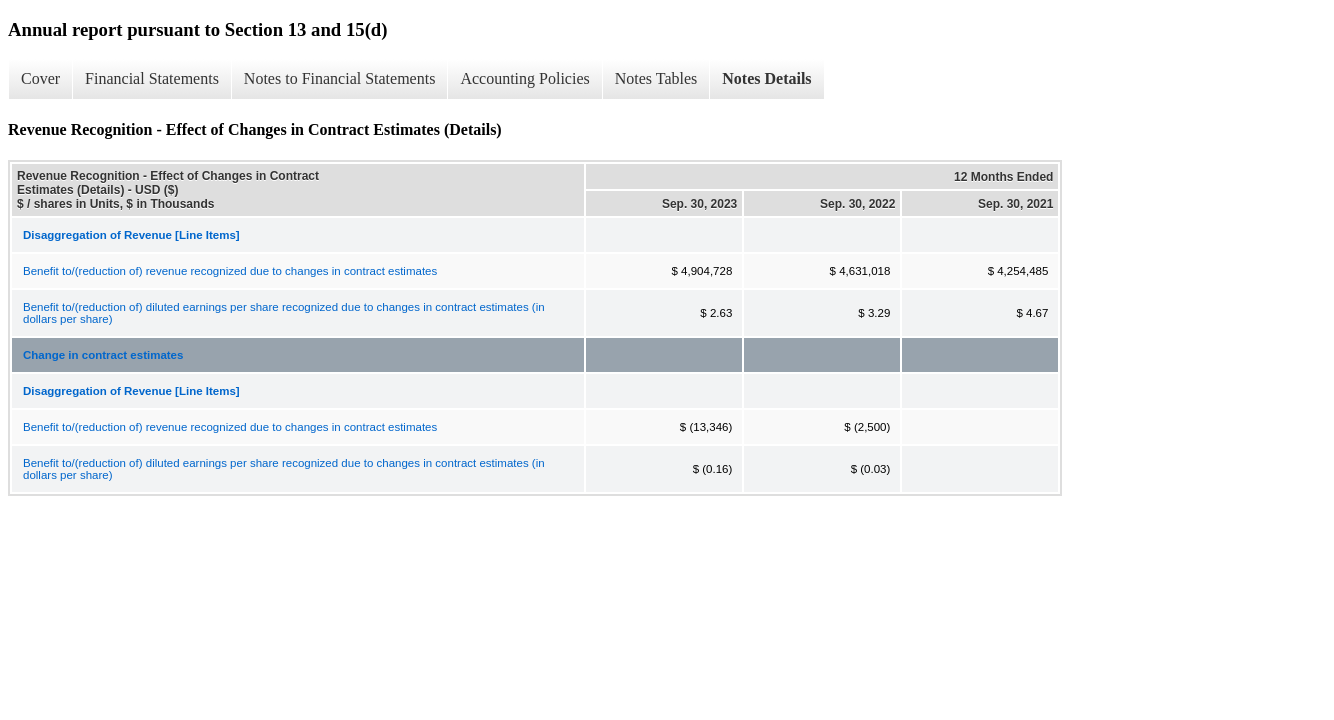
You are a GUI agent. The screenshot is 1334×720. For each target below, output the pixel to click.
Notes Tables (656, 78)
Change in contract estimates (103, 355)
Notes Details (766, 78)
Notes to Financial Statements (340, 78)
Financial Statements (152, 78)
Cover (40, 78)
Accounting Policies (524, 78)
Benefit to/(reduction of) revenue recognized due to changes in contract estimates (230, 271)
